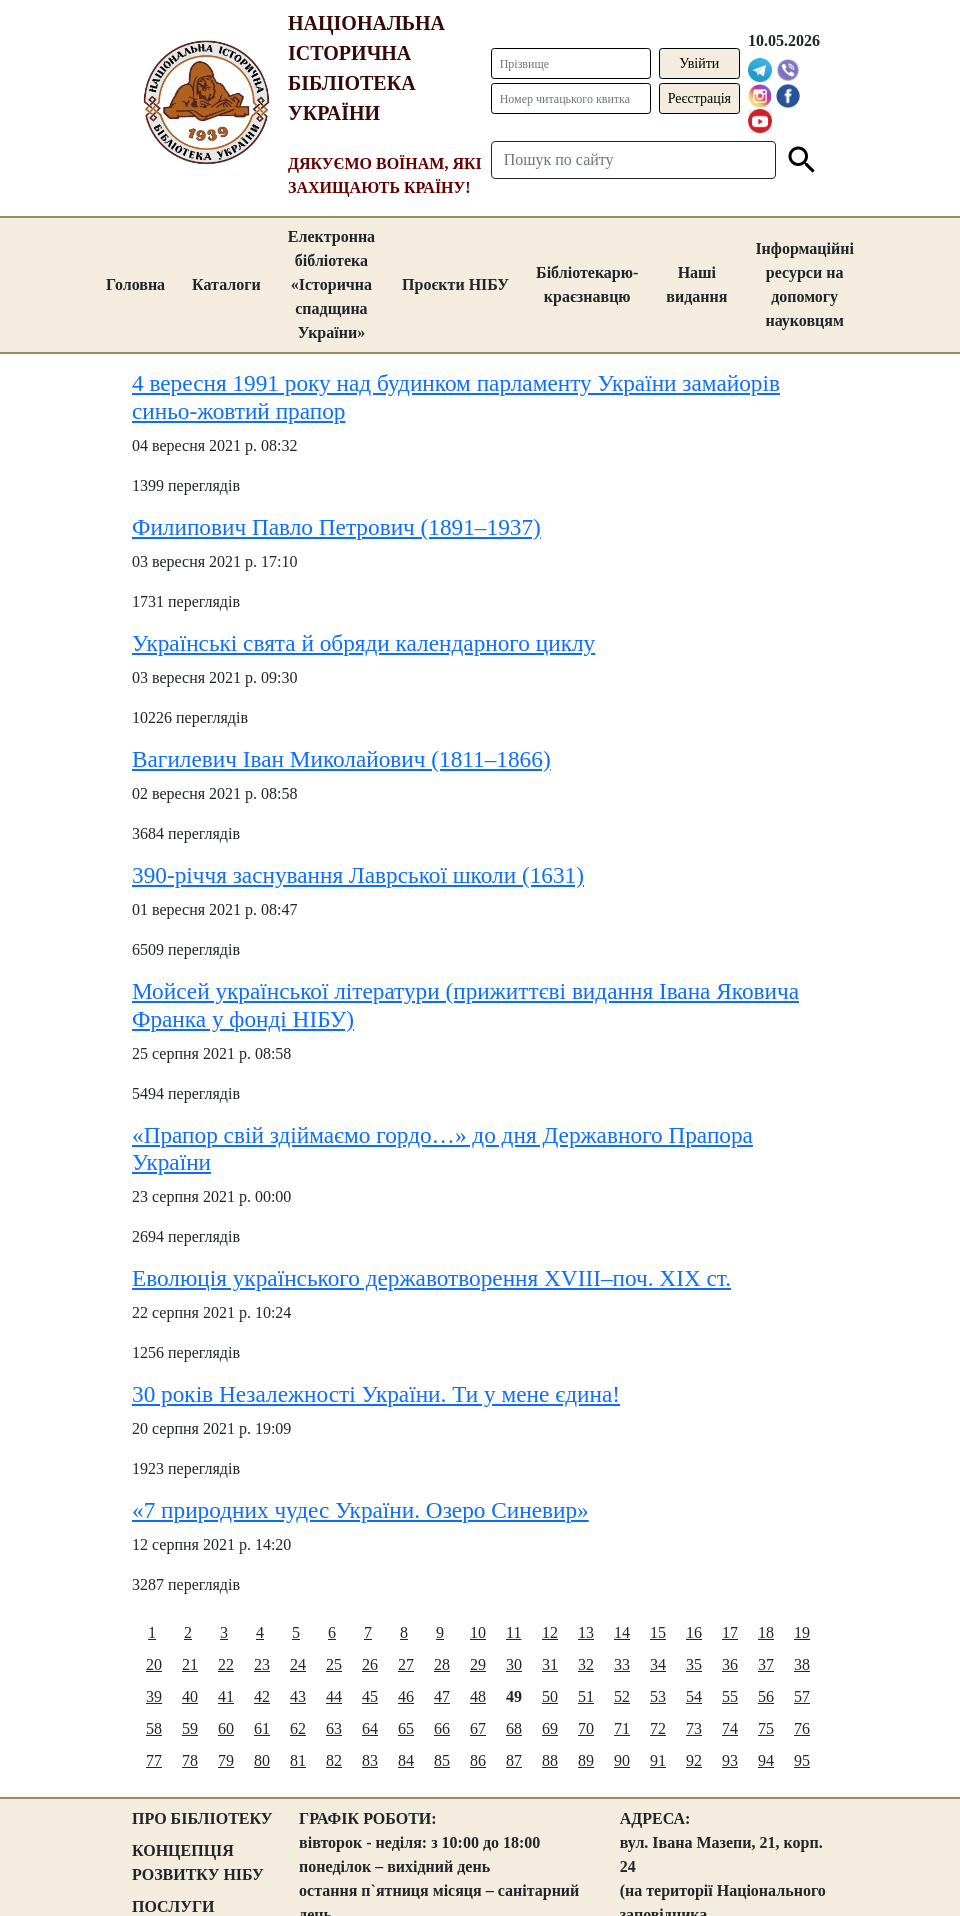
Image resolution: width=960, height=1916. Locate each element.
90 (622, 1760)
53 (658, 1696)
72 (658, 1728)
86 (478, 1760)
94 (766, 1760)
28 (442, 1664)
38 (802, 1664)
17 (730, 1632)
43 (298, 1696)
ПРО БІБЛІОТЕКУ (202, 1818)
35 (694, 1664)
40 (190, 1696)
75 (766, 1728)
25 (334, 1664)
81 (298, 1760)
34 (658, 1664)
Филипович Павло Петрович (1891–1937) (336, 527)
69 (550, 1728)
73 (694, 1728)
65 (406, 1728)
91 (658, 1760)
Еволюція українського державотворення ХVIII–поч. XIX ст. (431, 1278)
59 (190, 1728)
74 (730, 1728)
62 (298, 1728)
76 (802, 1728)
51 (586, 1696)
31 (550, 1664)
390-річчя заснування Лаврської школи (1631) (358, 875)
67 (478, 1728)
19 (802, 1632)
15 (658, 1632)
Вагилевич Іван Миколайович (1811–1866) (341, 759)
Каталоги (226, 284)
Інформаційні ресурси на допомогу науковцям (804, 284)
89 (586, 1760)
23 (262, 1664)
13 (586, 1632)
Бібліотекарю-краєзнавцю (587, 284)
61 (262, 1728)
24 (298, 1664)
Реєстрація (699, 98)
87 (514, 1760)
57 (802, 1696)
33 (622, 1664)
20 (154, 1664)
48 (478, 1696)
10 (478, 1632)
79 (226, 1760)
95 (802, 1760)
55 (730, 1696)
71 (622, 1728)
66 (442, 1728)
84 (406, 1760)
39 (154, 1696)
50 (550, 1696)
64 (370, 1728)
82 (334, 1760)
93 (730, 1760)
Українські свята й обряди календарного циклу (363, 643)
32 (586, 1664)
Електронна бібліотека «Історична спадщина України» (331, 284)
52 (622, 1696)
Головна (135, 284)
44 (334, 1696)
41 (226, 1696)
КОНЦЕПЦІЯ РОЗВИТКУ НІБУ (198, 1862)
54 (694, 1696)
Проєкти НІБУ (455, 284)
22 (226, 1664)
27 (406, 1664)
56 (766, 1696)
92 (694, 1760)
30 (514, 1664)
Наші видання (696, 284)
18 (766, 1632)
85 (442, 1760)
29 (478, 1664)
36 (730, 1664)
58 (154, 1728)
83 (370, 1760)
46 (406, 1696)
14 (622, 1632)
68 (514, 1728)
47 (442, 1696)
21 (190, 1664)
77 (154, 1760)
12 (550, 1632)
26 (370, 1664)
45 (370, 1696)
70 (586, 1728)
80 (262, 1760)
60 (226, 1728)
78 (190, 1760)
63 (334, 1728)
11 (513, 1632)
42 (262, 1696)
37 (766, 1664)
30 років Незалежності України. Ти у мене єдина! (376, 1394)
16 (694, 1632)
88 (550, 1760)
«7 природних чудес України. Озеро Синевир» (360, 1510)
